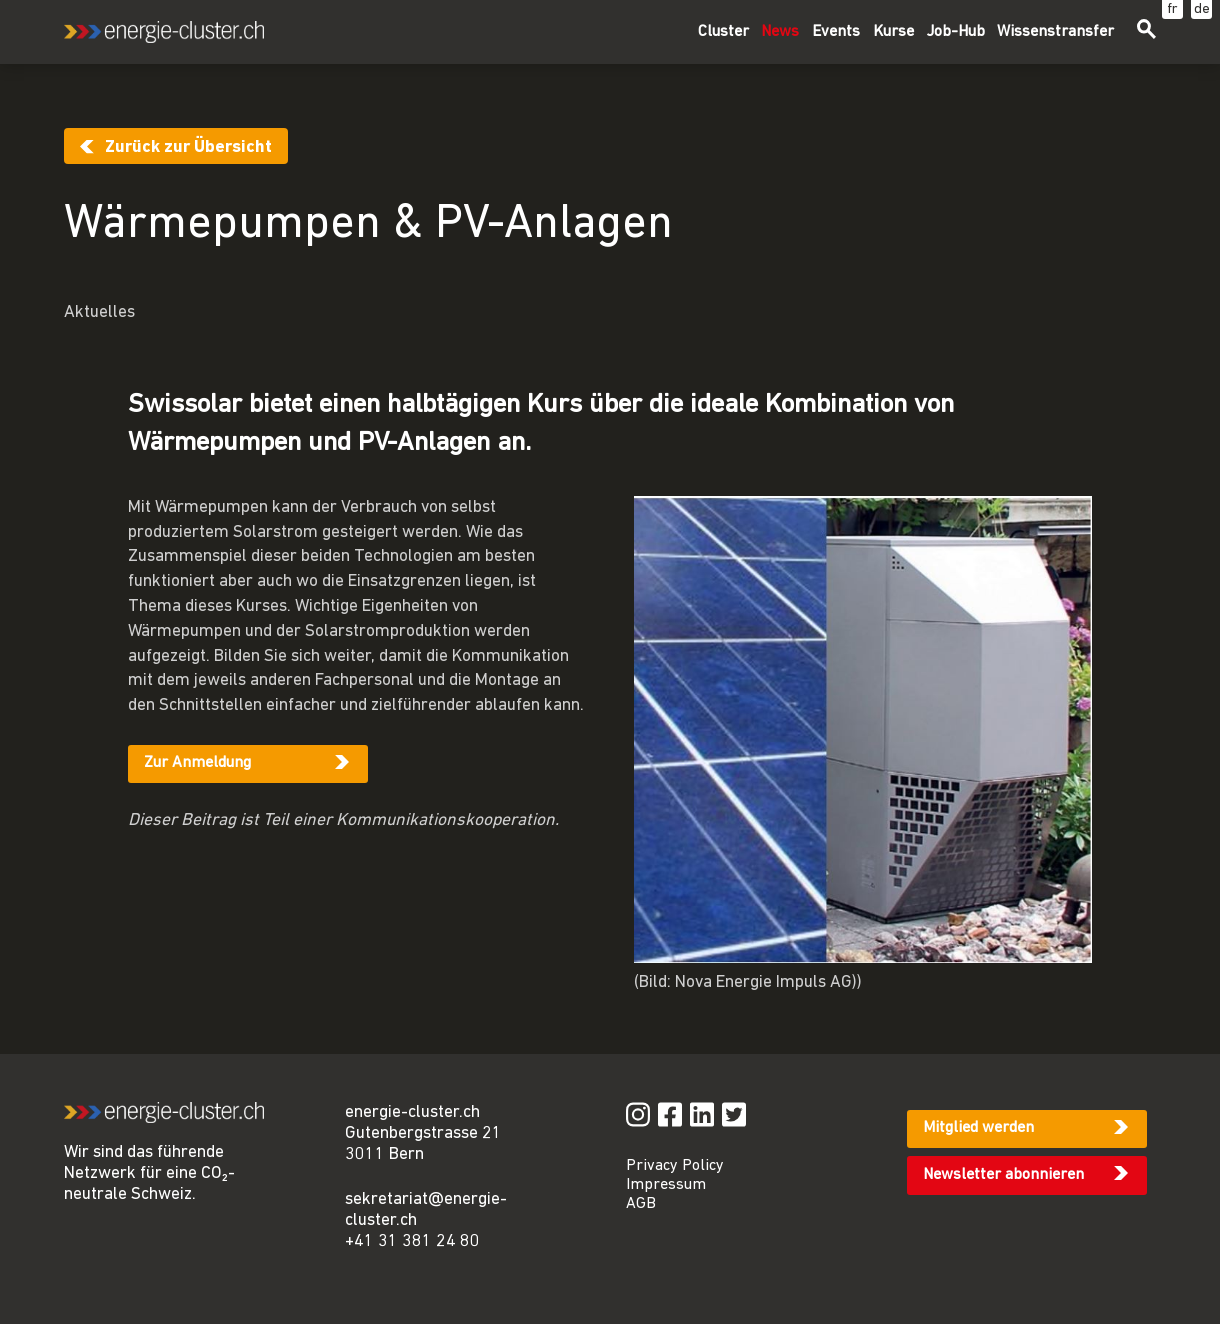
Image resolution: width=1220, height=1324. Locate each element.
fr (1172, 9)
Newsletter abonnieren (1003, 1175)
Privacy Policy (675, 1166)
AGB (641, 1204)
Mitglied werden (978, 1128)
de (1202, 9)
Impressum (666, 1185)
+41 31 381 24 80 (412, 1241)
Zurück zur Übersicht (188, 147)
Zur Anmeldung (197, 763)
